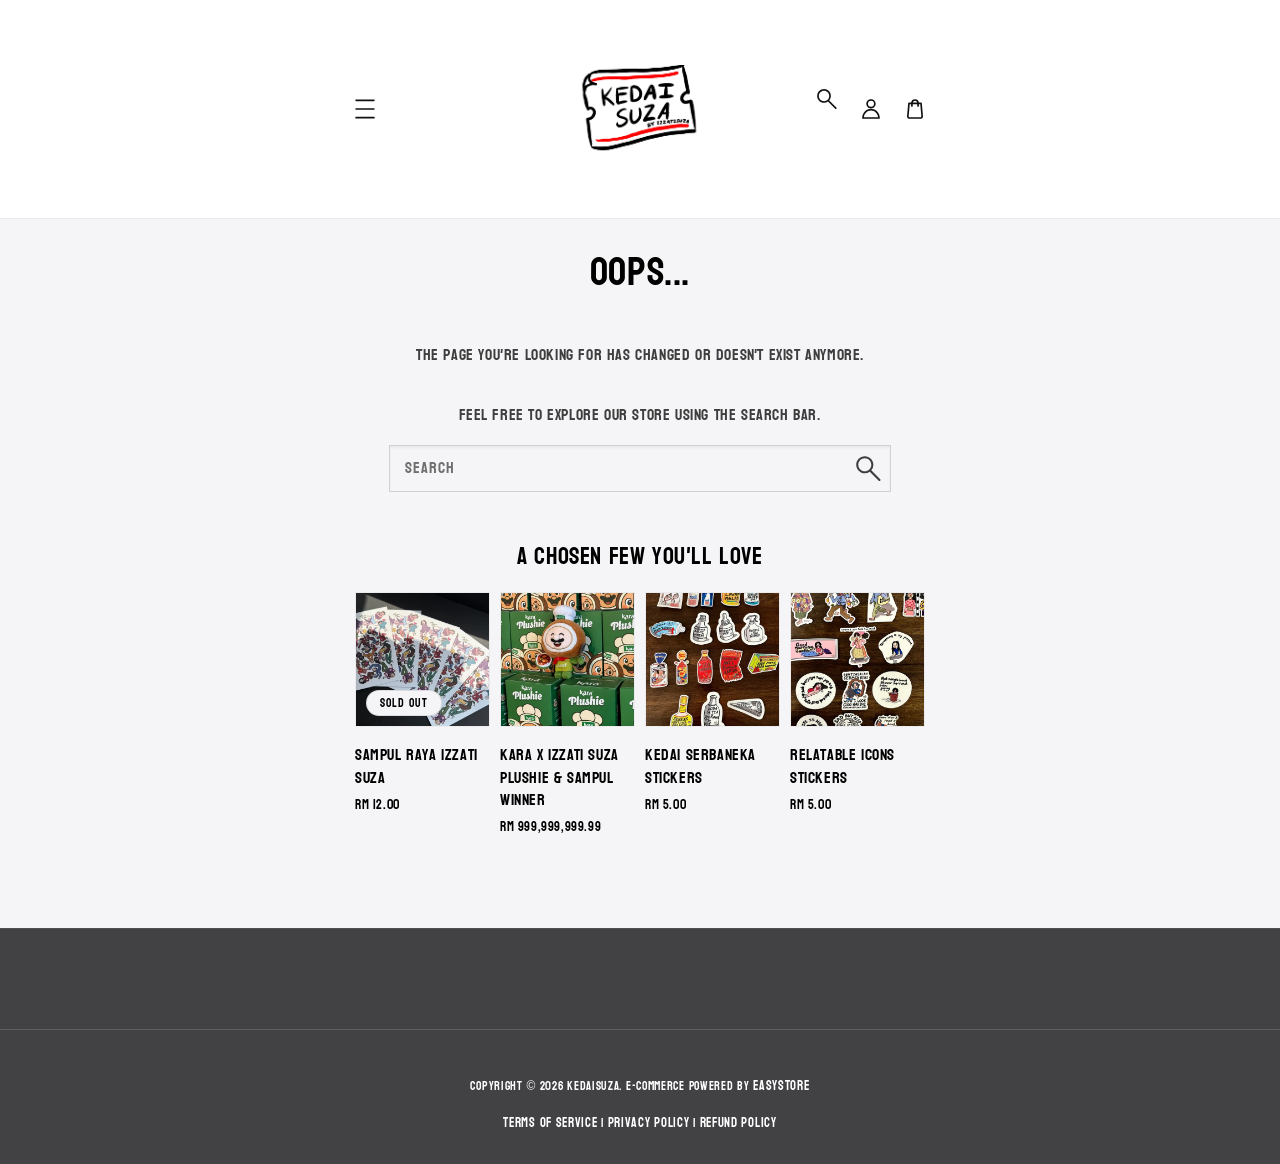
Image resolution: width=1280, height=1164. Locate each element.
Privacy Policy (649, 1123)
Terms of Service (550, 1123)
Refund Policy (738, 1123)
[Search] (868, 468)
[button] (827, 99)
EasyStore (781, 1086)
